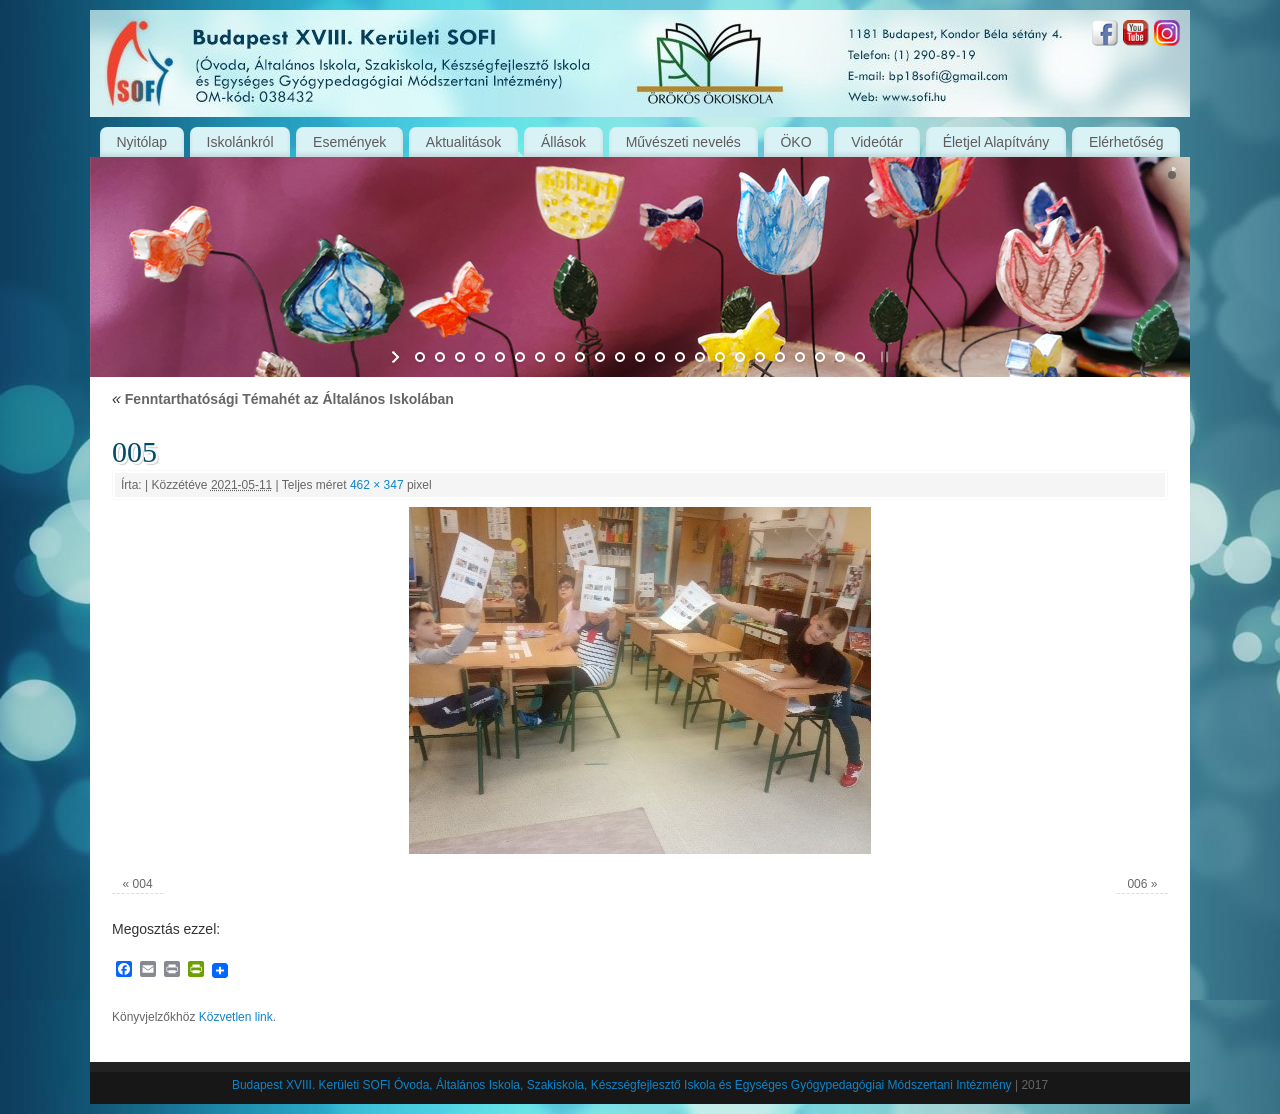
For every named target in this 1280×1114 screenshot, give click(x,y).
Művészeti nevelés (683, 142)
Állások (563, 142)
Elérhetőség (1126, 142)
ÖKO (795, 142)
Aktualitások (463, 142)
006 (1137, 884)
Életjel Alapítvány (996, 142)
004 (143, 884)
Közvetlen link (236, 1017)
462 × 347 (377, 485)
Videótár (877, 142)
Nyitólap (141, 142)
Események (349, 142)
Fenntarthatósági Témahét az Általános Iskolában (283, 399)
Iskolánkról (240, 142)
